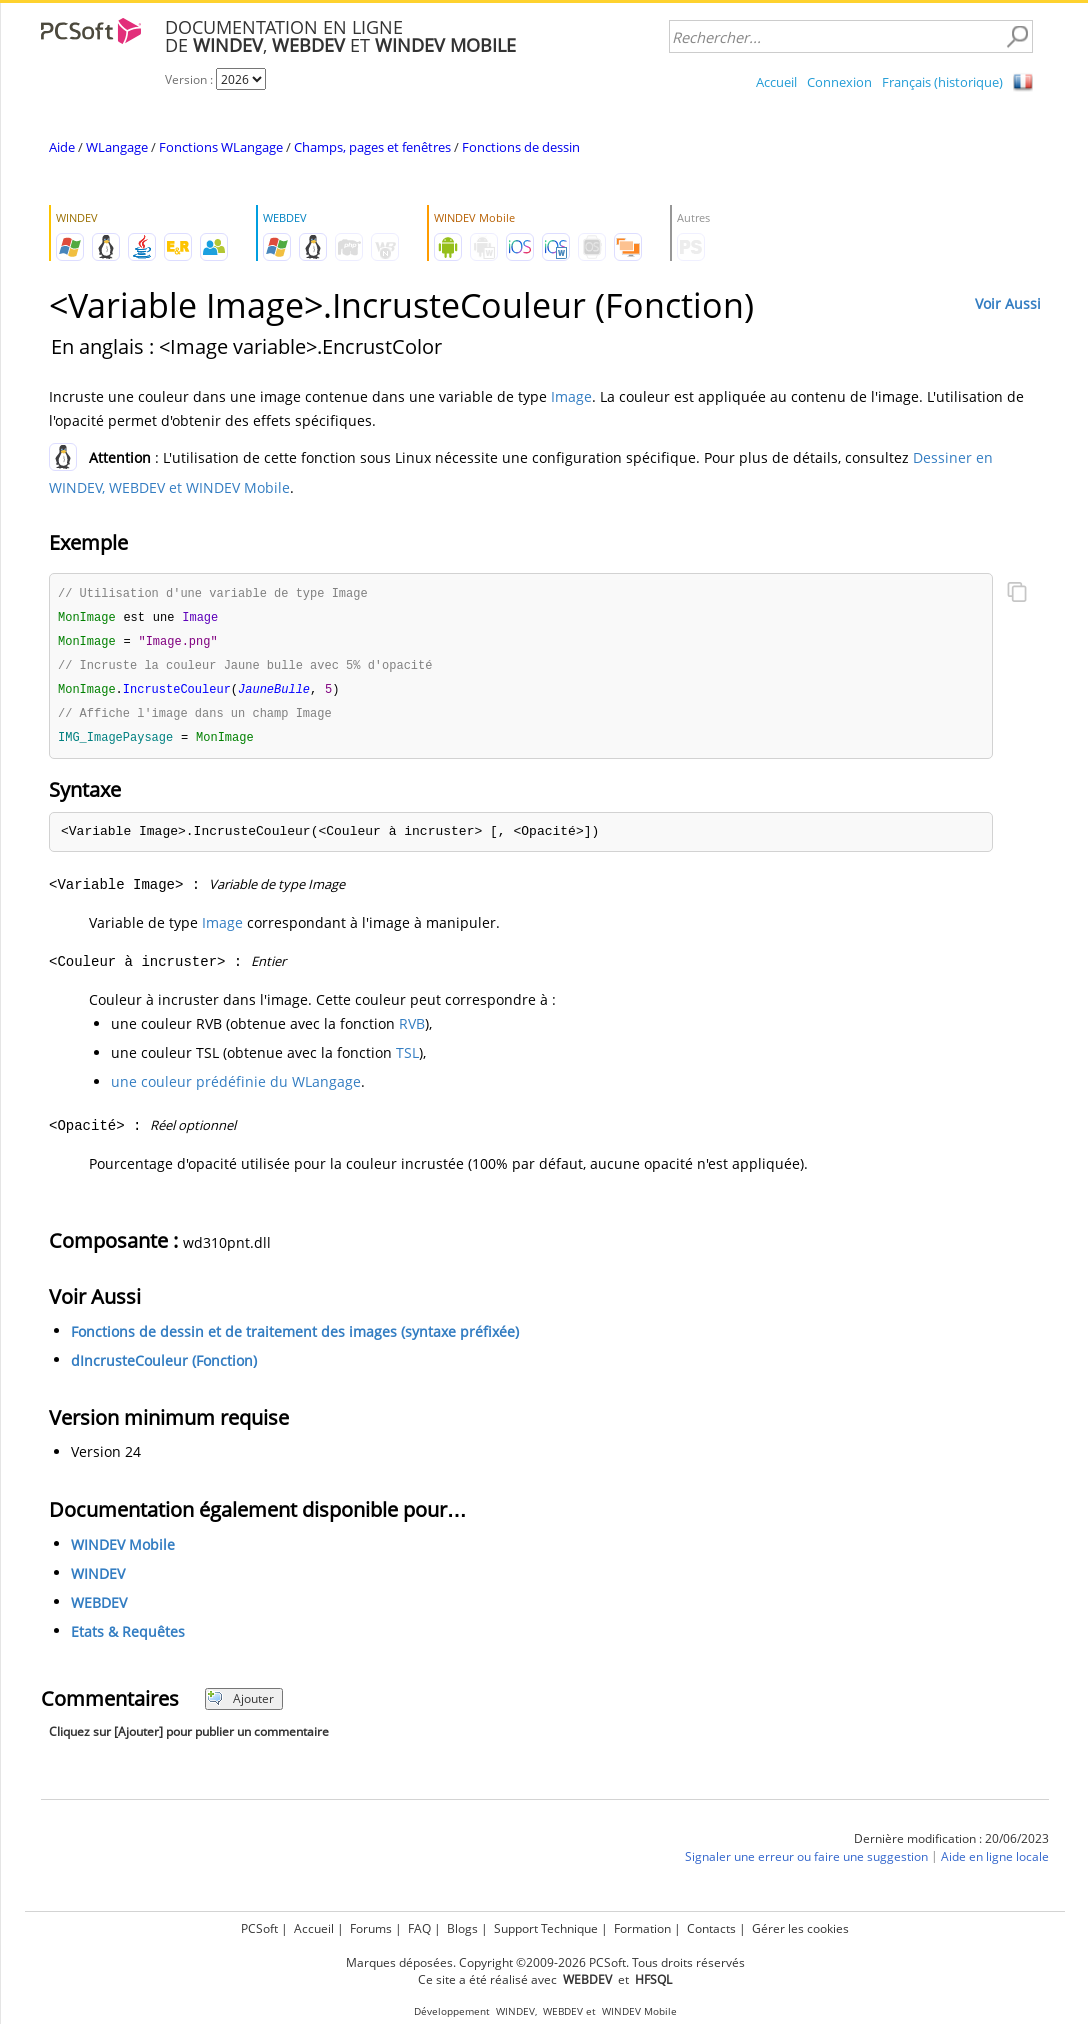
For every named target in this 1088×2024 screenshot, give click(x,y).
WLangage (117, 147)
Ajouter (240, 1705)
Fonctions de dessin (521, 147)
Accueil (776, 82)
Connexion (839, 82)
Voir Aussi (1008, 303)
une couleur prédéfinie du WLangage (236, 1088)
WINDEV (98, 1580)
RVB (412, 1030)
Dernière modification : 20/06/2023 (951, 1845)
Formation (642, 1928)
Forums (371, 1928)
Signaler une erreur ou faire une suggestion (806, 1863)
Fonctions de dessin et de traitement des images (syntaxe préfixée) (295, 1338)
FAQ (419, 1928)
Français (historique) (942, 82)
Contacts (711, 1928)
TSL (407, 1059)
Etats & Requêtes (128, 1638)
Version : (190, 79)
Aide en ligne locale (995, 1863)
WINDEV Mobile (123, 1551)
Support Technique (546, 1928)
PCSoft (259, 1928)
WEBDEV (99, 1609)
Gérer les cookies (800, 1928)
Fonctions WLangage (221, 147)
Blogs (462, 1928)
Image (571, 396)
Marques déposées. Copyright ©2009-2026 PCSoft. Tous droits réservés (545, 1962)
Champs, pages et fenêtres (372, 147)
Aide (62, 147)
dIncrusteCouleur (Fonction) (164, 1367)
